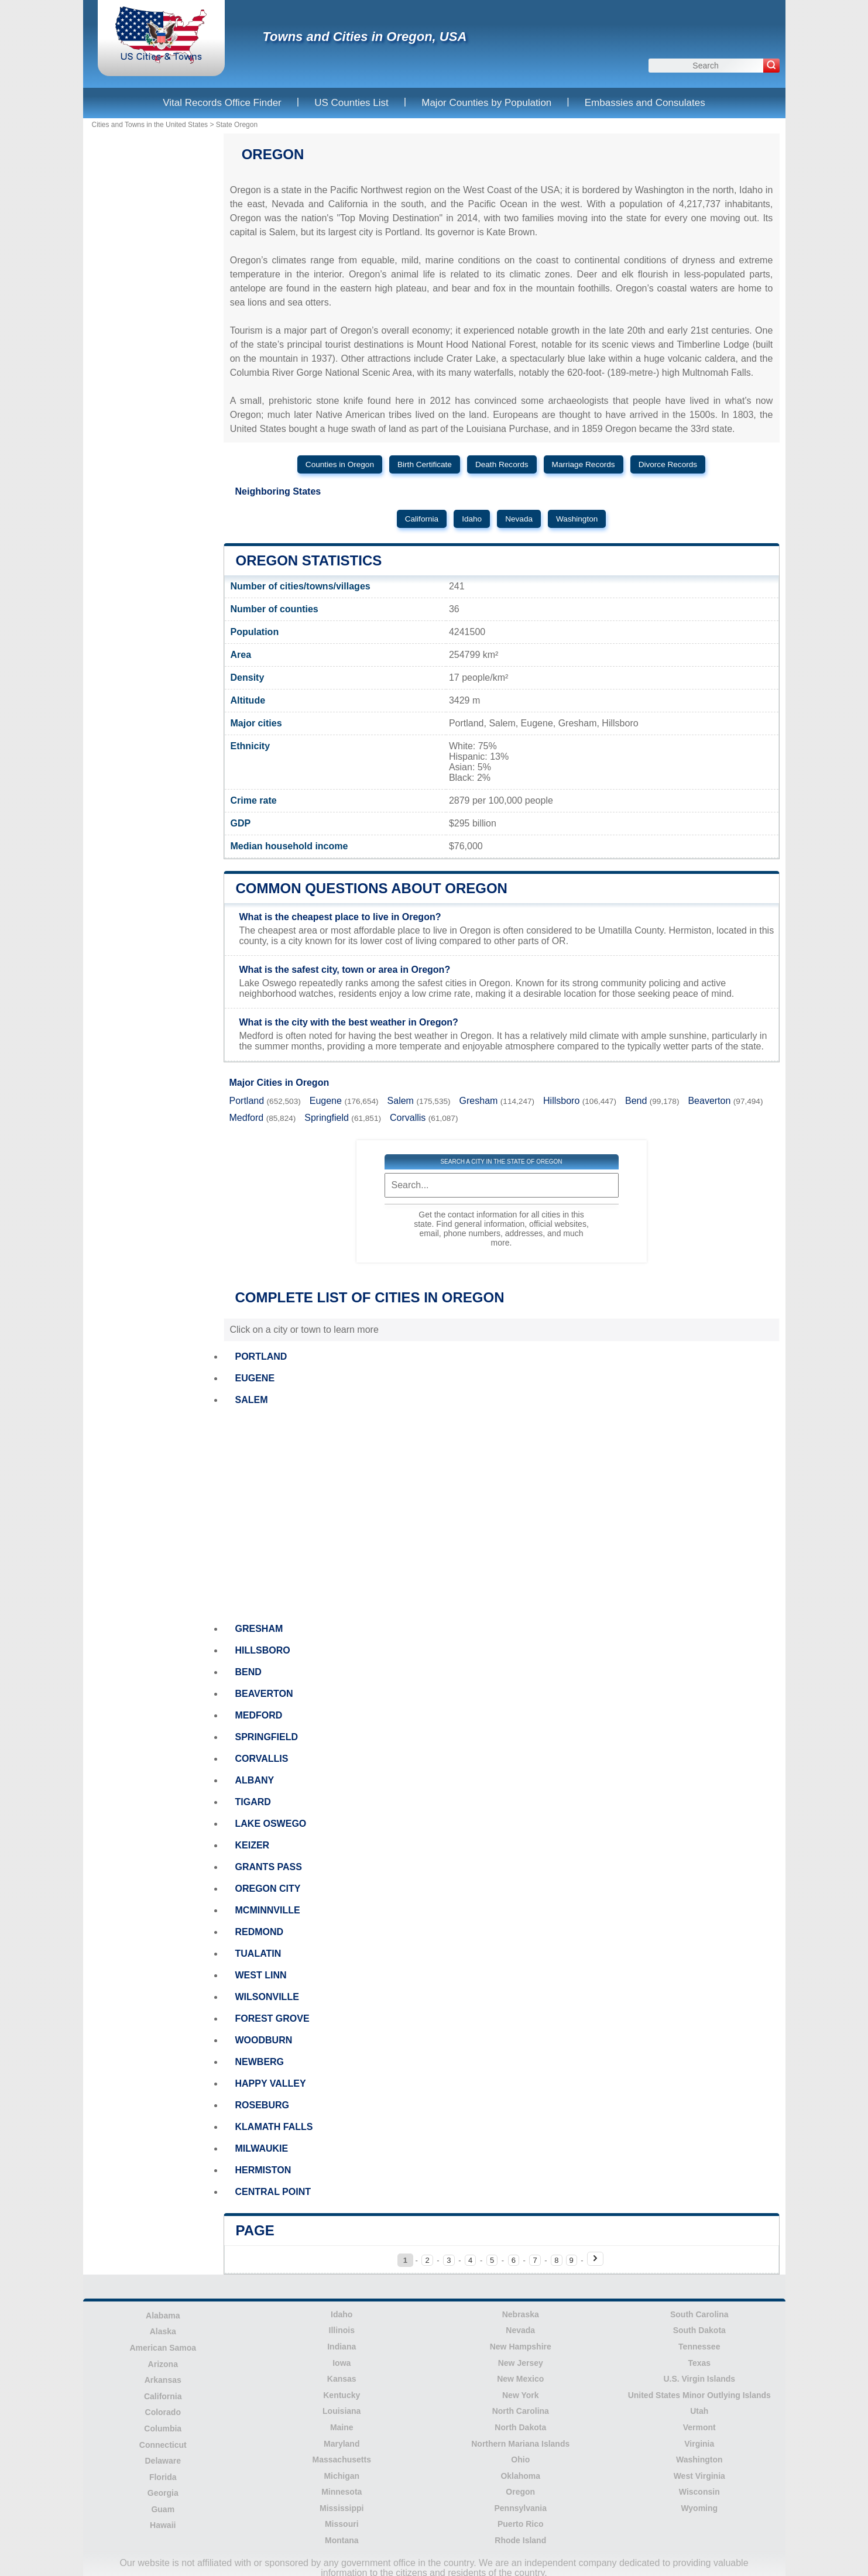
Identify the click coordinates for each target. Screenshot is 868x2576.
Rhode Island (520, 2540)
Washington (577, 518)
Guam (162, 2509)
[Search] (771, 66)
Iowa (341, 2363)
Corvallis (408, 1118)
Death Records (502, 464)
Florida (163, 2477)
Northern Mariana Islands (520, 2443)
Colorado (163, 2412)
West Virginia (699, 2476)
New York (520, 2395)
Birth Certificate (424, 464)
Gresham (478, 1101)
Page (255, 2230)
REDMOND (259, 1932)
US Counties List (351, 102)
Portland (247, 1101)
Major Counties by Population (486, 102)
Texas (699, 2363)
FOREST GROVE (272, 2018)
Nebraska (520, 2314)
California (421, 518)
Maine (342, 2427)
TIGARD (253, 1802)
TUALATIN (258, 1953)
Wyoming (699, 2508)
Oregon (520, 2491)
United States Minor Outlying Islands (699, 2395)
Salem (400, 1101)
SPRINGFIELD (267, 1737)
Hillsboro (561, 1101)
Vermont (699, 2427)
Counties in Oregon (340, 464)
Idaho (472, 518)
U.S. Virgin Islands (699, 2378)
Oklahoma (520, 2476)
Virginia (699, 2443)
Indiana (341, 2346)
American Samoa (162, 2347)
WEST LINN (261, 1975)
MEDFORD (259, 1715)
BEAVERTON (264, 1694)
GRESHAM (259, 1629)
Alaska (163, 2331)
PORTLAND (261, 1356)
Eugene (326, 1101)
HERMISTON (263, 2170)
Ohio (520, 2459)
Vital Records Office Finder (222, 102)
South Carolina (699, 2314)
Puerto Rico (521, 2524)
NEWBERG (259, 2062)
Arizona (163, 2364)
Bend (636, 1101)
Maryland (341, 2443)
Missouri (342, 2524)
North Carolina (520, 2411)
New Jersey (520, 2363)
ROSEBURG (262, 2105)
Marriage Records (583, 464)
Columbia (162, 2428)
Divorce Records (668, 464)
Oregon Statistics (309, 560)
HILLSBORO (262, 1650)
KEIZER (252, 1845)
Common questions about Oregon (371, 888)
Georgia (163, 2493)
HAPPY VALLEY (270, 2083)
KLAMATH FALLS (274, 2127)
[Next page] (595, 2259)
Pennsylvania (521, 2508)
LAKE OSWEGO (271, 1824)
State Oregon (237, 125)
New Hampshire (520, 2346)
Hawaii (163, 2525)
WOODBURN (264, 2040)
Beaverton (709, 1101)
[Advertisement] (502, 1514)
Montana (342, 2540)
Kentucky (341, 2395)
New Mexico (520, 2378)
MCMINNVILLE (267, 1910)
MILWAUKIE (262, 2148)
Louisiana (342, 2411)
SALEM (251, 1400)
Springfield (326, 1118)
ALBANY (255, 1780)
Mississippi (341, 2508)
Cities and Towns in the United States (150, 125)
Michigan (341, 2476)
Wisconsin (699, 2491)
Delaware (163, 2460)
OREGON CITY (268, 1889)
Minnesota (341, 2491)
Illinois (342, 2330)
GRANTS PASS (268, 1867)
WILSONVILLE (267, 1997)
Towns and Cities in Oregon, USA (365, 36)
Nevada (519, 518)
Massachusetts (342, 2459)
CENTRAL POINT (273, 2192)
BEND (248, 1672)
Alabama (163, 2315)
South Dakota (699, 2330)
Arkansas (163, 2380)
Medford (246, 1118)
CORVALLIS (262, 1759)
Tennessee (699, 2346)
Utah (699, 2411)
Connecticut (163, 2445)
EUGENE (255, 1378)
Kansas (341, 2378)
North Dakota (520, 2427)
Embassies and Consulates (645, 102)
